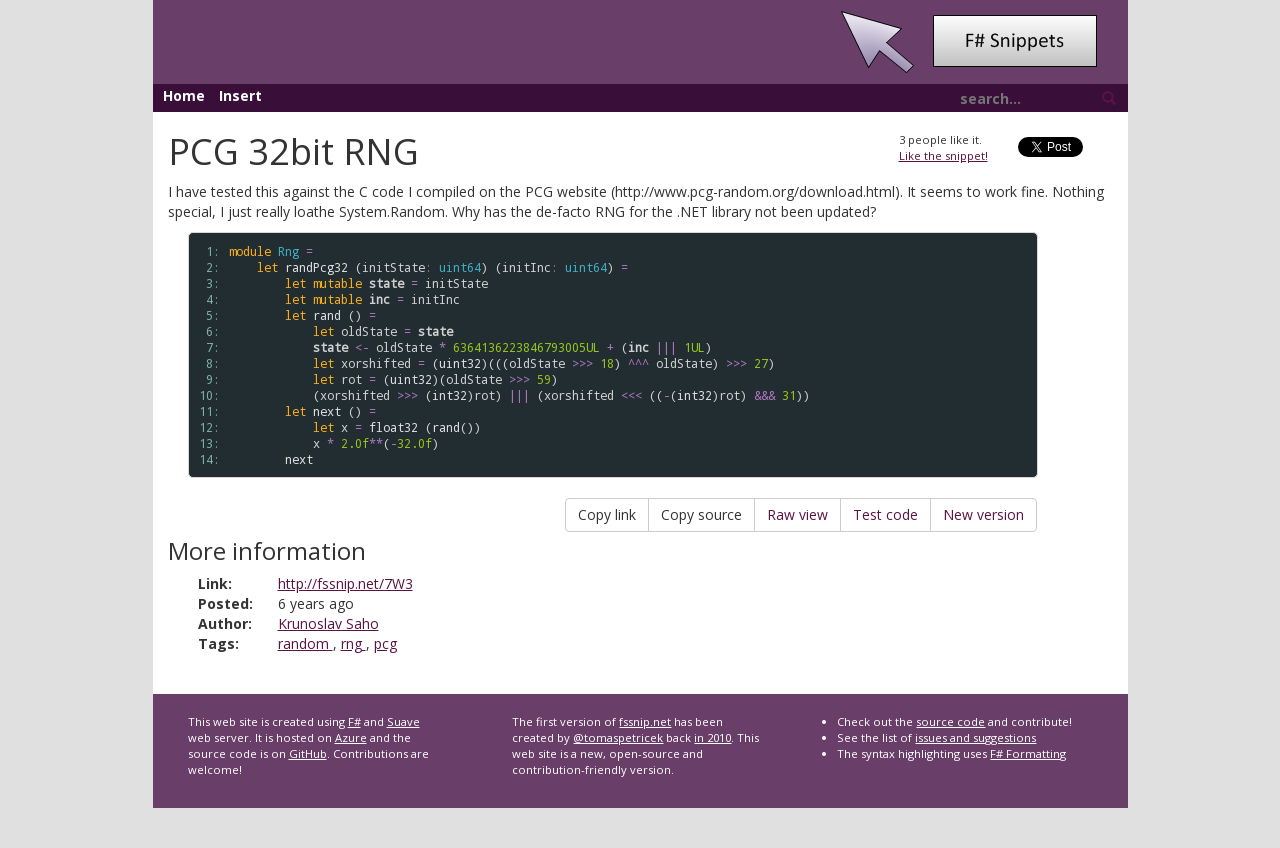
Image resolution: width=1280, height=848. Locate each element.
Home (184, 95)
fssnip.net (645, 721)
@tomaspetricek (618, 737)
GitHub (308, 753)
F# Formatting (1028, 753)
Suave (403, 721)
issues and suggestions (975, 737)
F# (354, 721)
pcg (385, 643)
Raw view (797, 514)
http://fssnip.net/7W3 (345, 583)
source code (950, 721)
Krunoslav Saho (328, 623)
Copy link (607, 514)
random (305, 643)
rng (353, 643)
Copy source (701, 514)
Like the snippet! (943, 155)
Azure (351, 737)
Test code (885, 514)
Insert (240, 95)
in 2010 (712, 737)
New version (983, 514)
